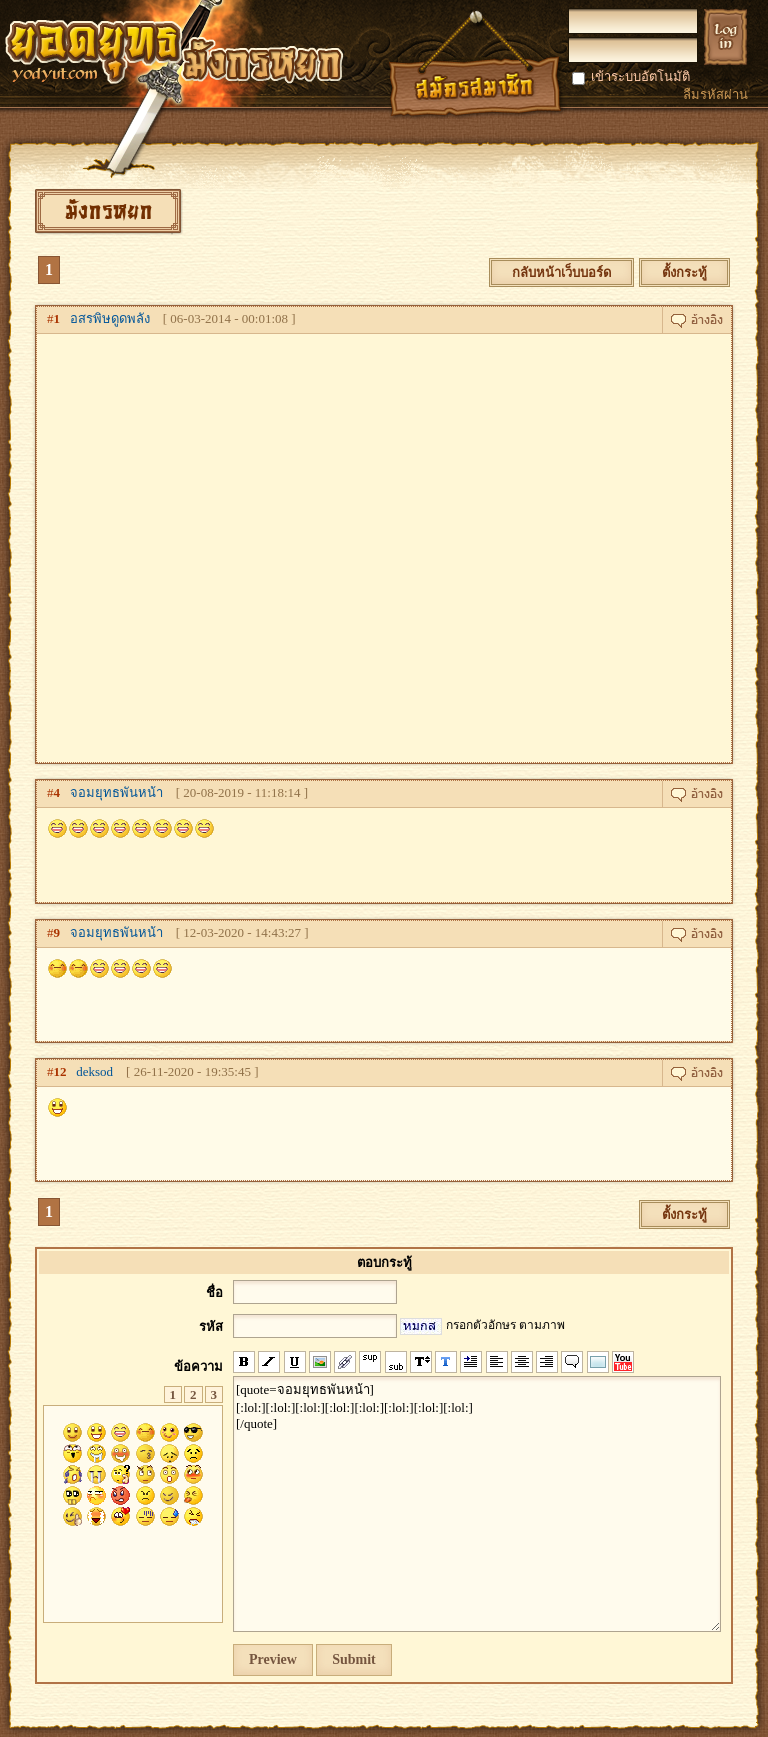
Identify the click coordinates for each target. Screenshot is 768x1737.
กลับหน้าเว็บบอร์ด (561, 272)
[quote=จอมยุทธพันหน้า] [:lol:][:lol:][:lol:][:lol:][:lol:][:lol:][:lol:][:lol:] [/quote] (477, 1504)
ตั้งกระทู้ (684, 272)
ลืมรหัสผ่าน (715, 94)
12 (60, 1071)
